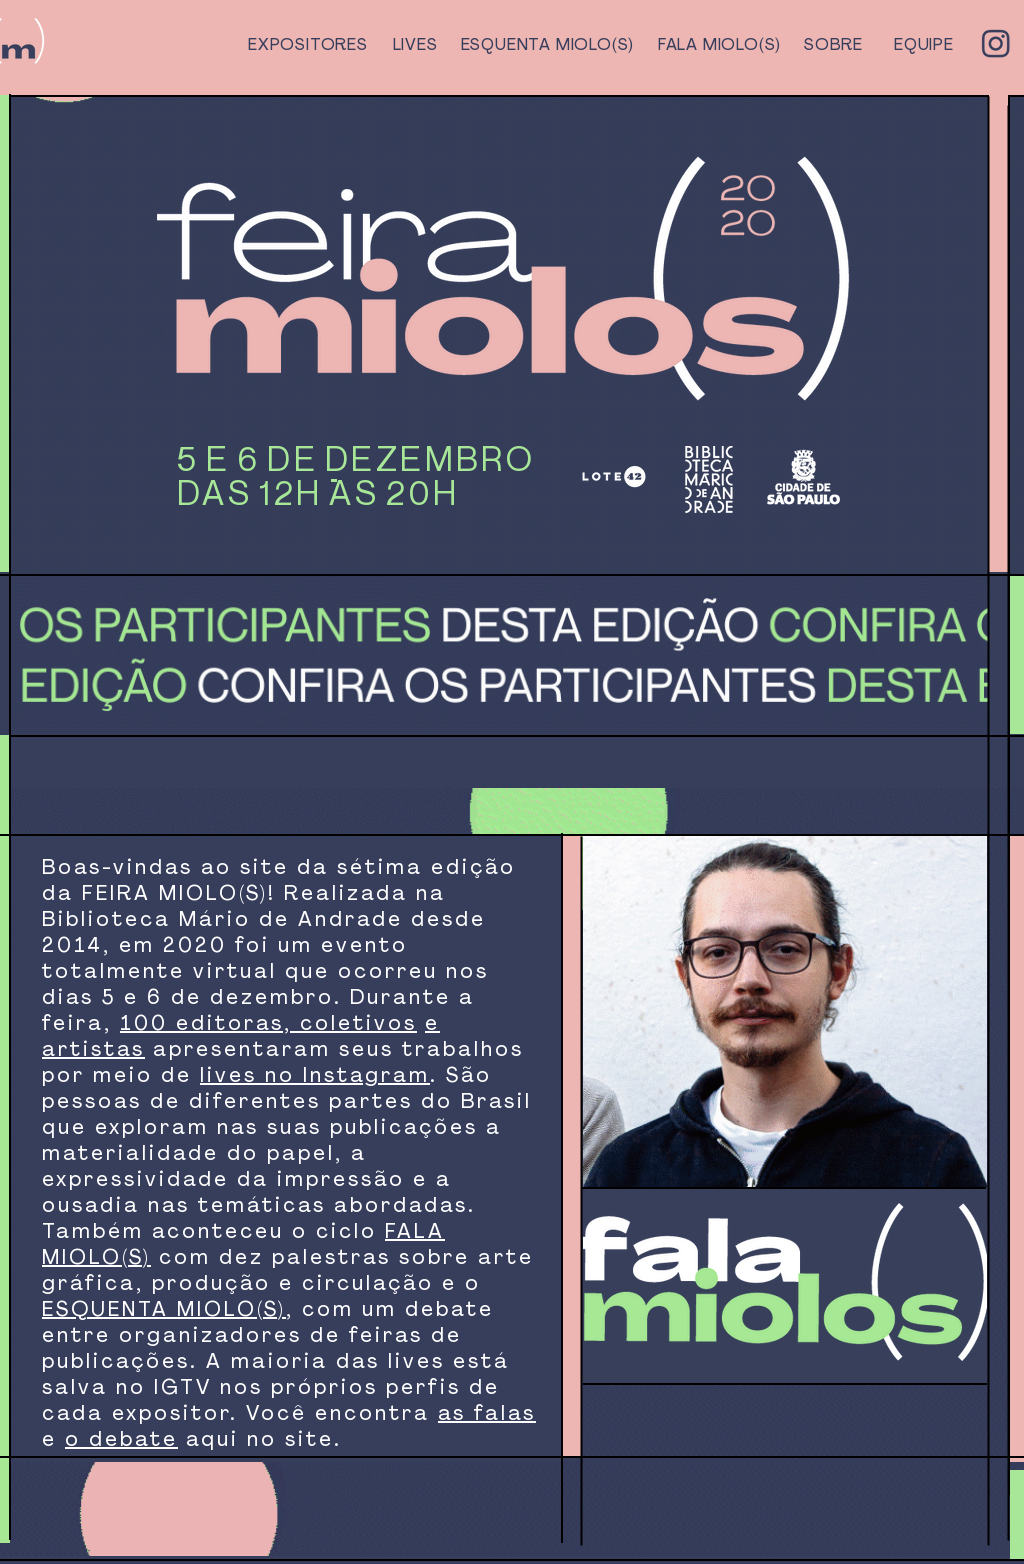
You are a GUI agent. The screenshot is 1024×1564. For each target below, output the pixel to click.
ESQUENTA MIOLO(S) (164, 1311)
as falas (487, 1415)
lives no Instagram (315, 1077)
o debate (121, 1441)
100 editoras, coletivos (268, 1025)
